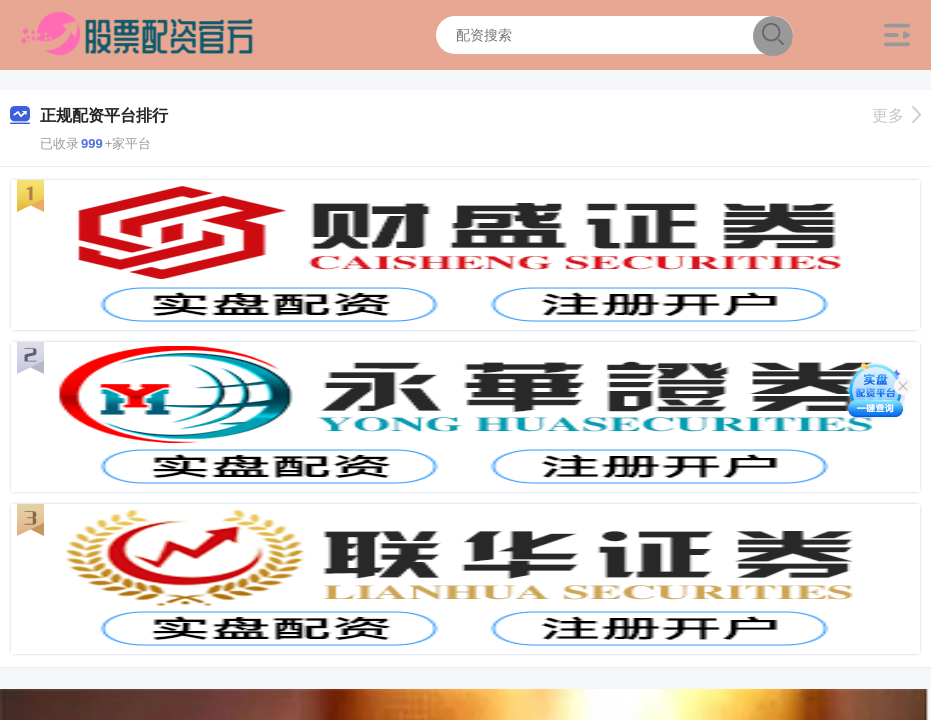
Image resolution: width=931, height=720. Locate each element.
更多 (896, 115)
